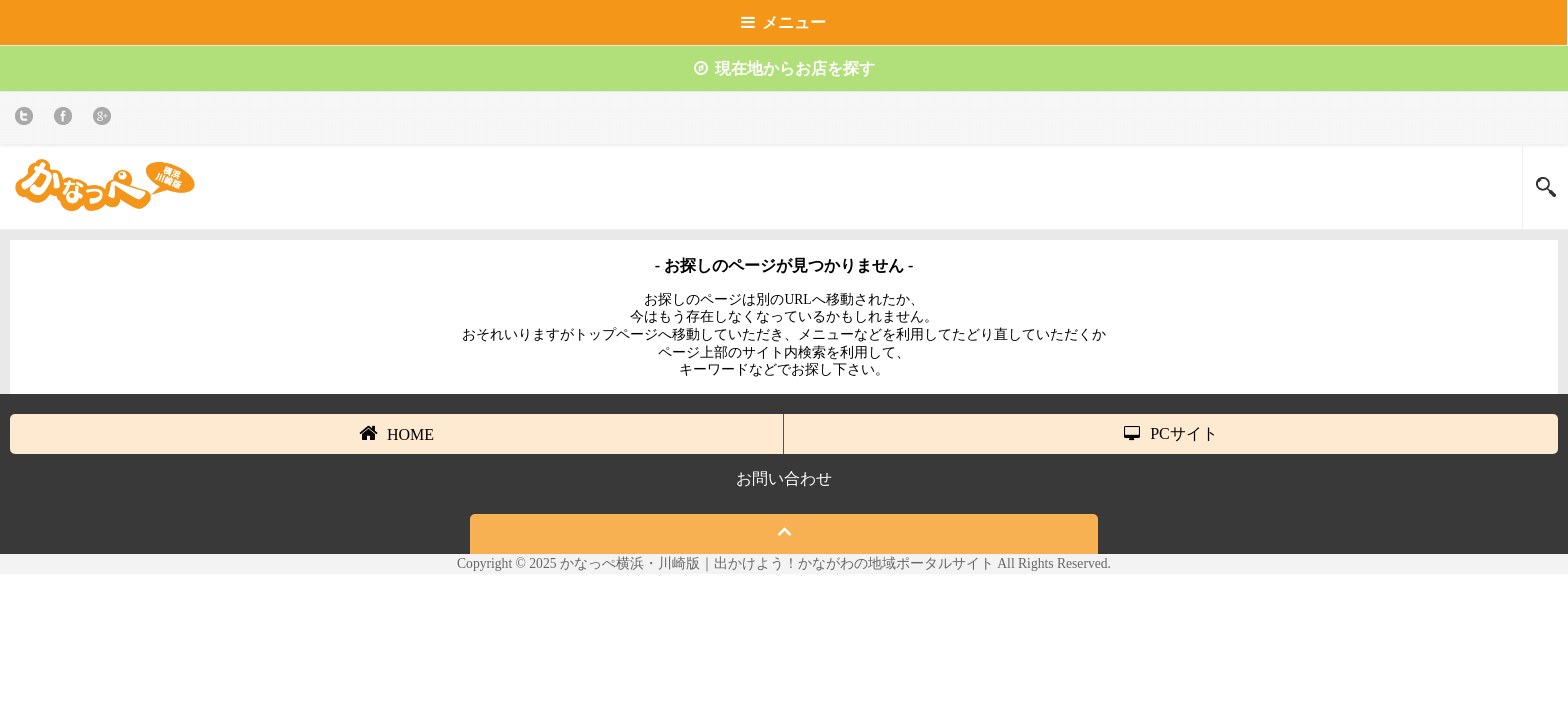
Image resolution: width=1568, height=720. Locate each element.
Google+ (105, 119)
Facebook (66, 119)
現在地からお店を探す (784, 68)
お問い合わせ (784, 478)
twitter (27, 119)
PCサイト (1171, 433)
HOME (396, 433)
